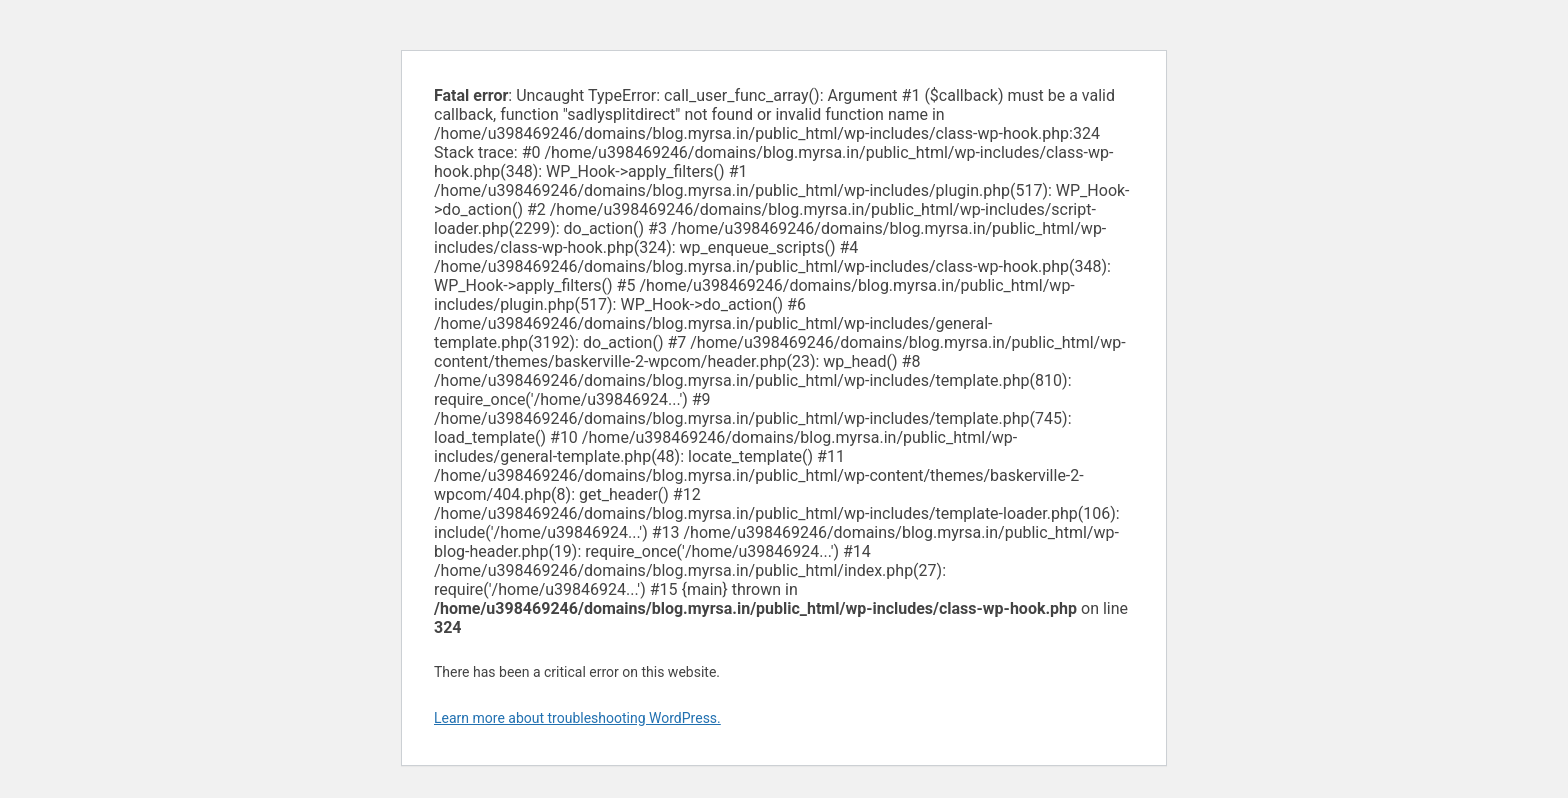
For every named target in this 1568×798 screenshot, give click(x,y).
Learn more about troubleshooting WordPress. (577, 718)
